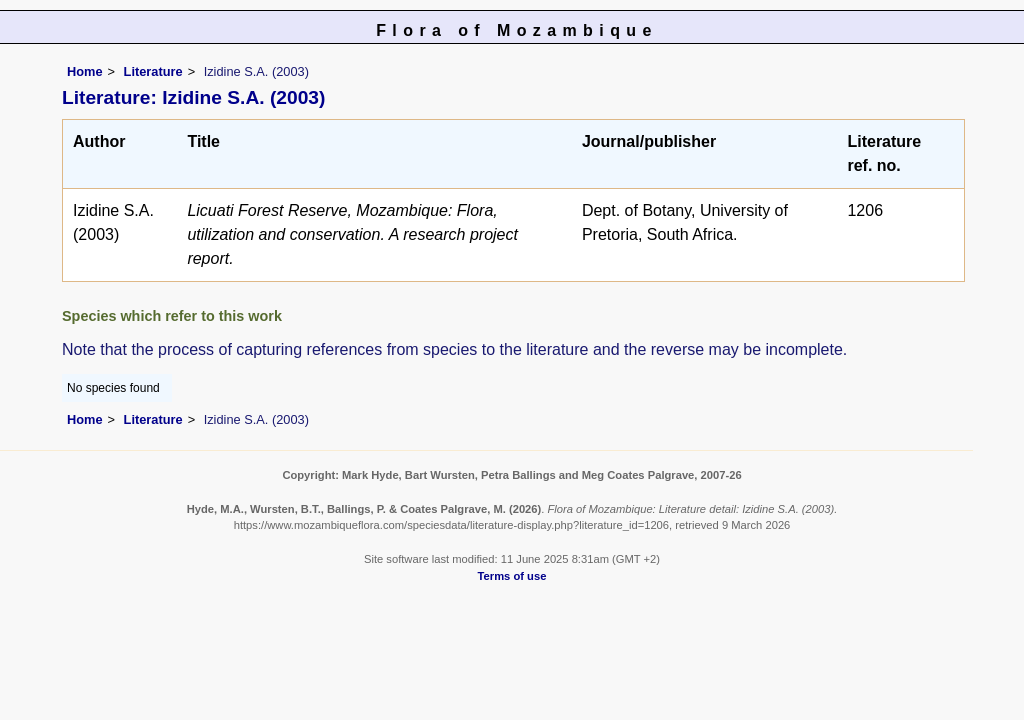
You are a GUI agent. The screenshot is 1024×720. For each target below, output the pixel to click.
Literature (153, 71)
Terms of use (512, 576)
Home (85, 71)
